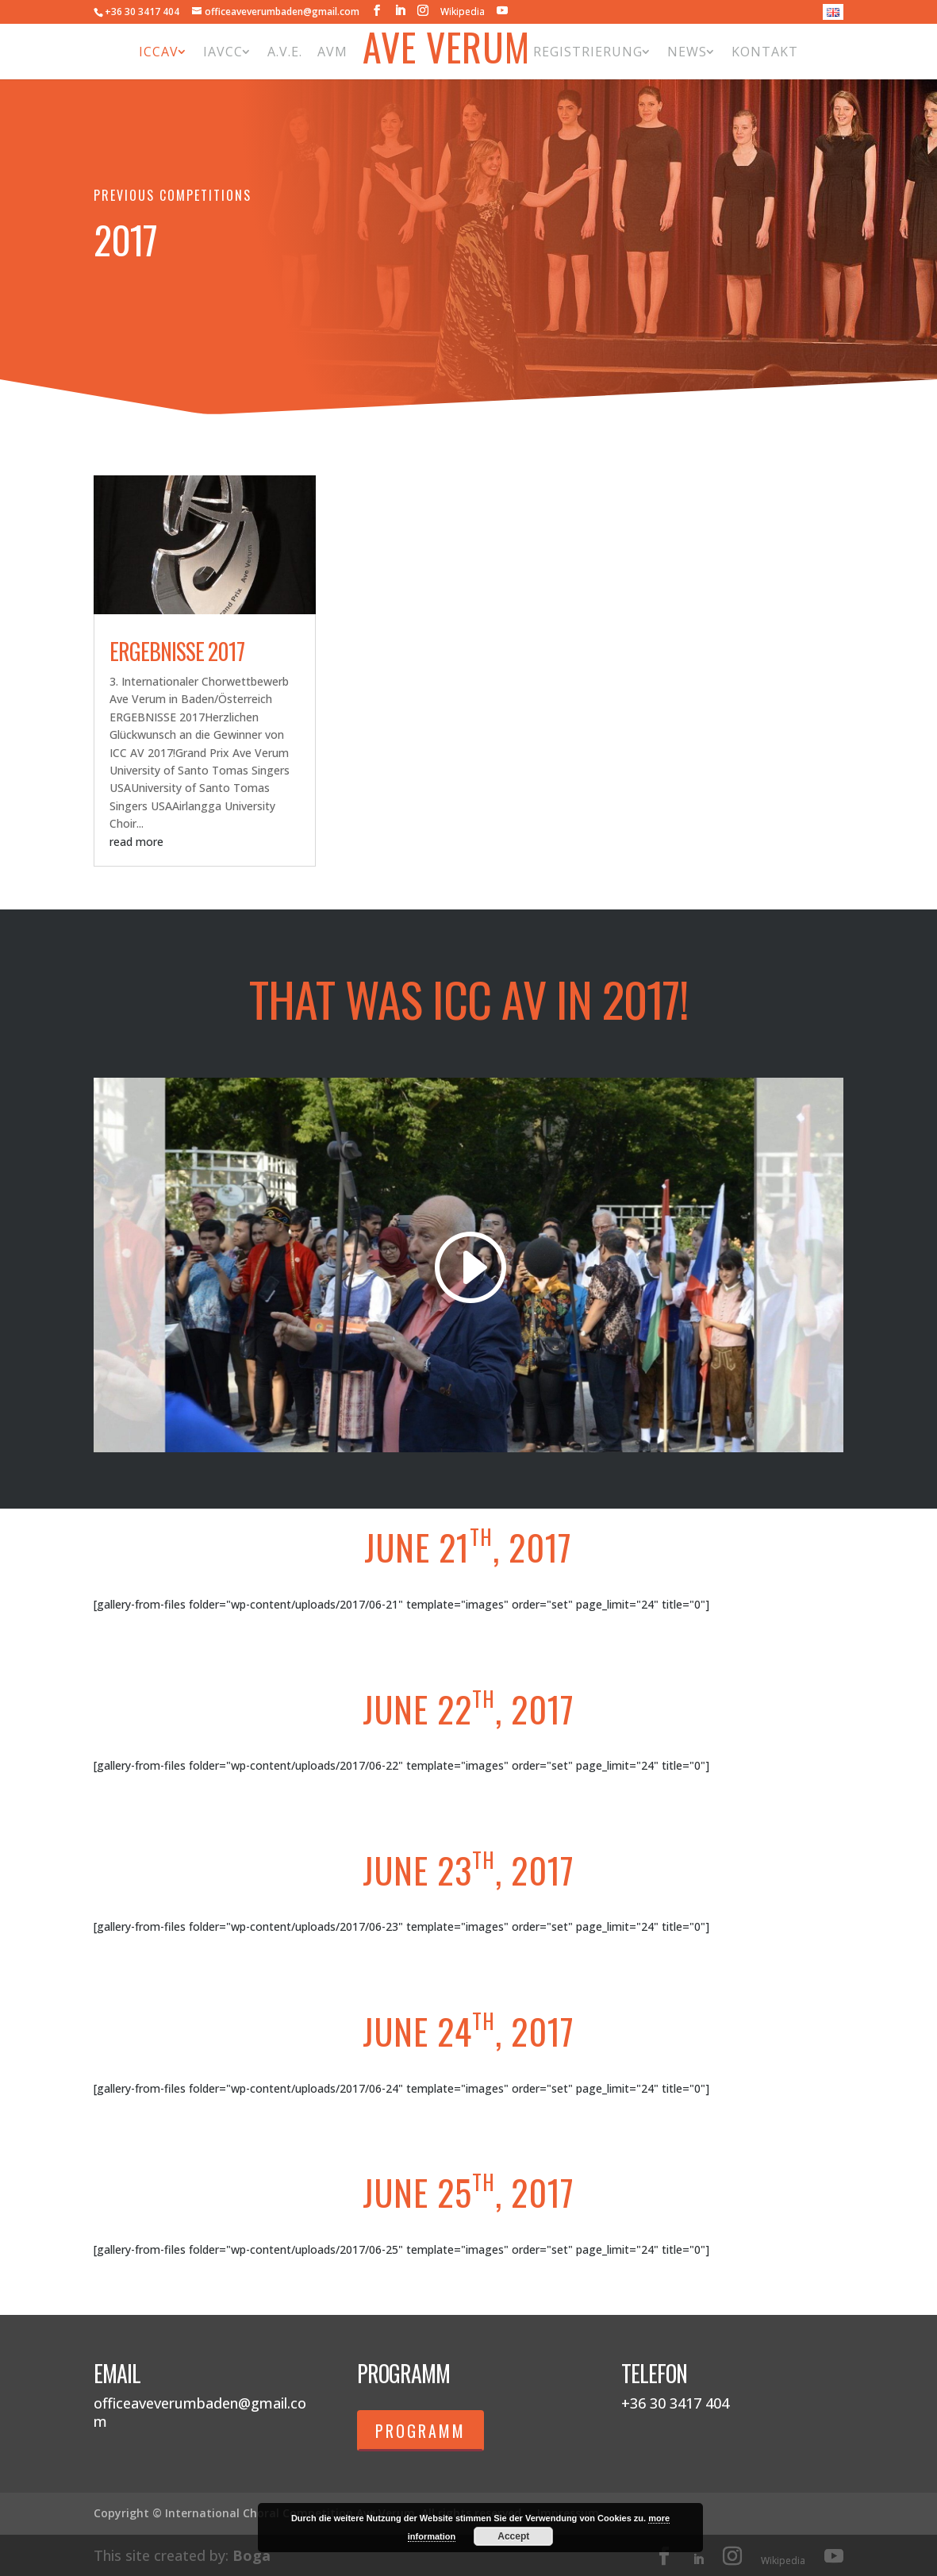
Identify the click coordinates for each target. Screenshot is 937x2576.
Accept (513, 2536)
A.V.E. (284, 51)
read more (136, 841)
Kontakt (765, 51)
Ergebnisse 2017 (176, 651)
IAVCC (223, 51)
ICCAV (159, 51)
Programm (420, 2431)
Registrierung (588, 51)
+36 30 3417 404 (142, 11)
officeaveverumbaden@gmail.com (200, 2411)
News (687, 51)
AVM (332, 51)
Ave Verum (446, 51)
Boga (251, 2555)
